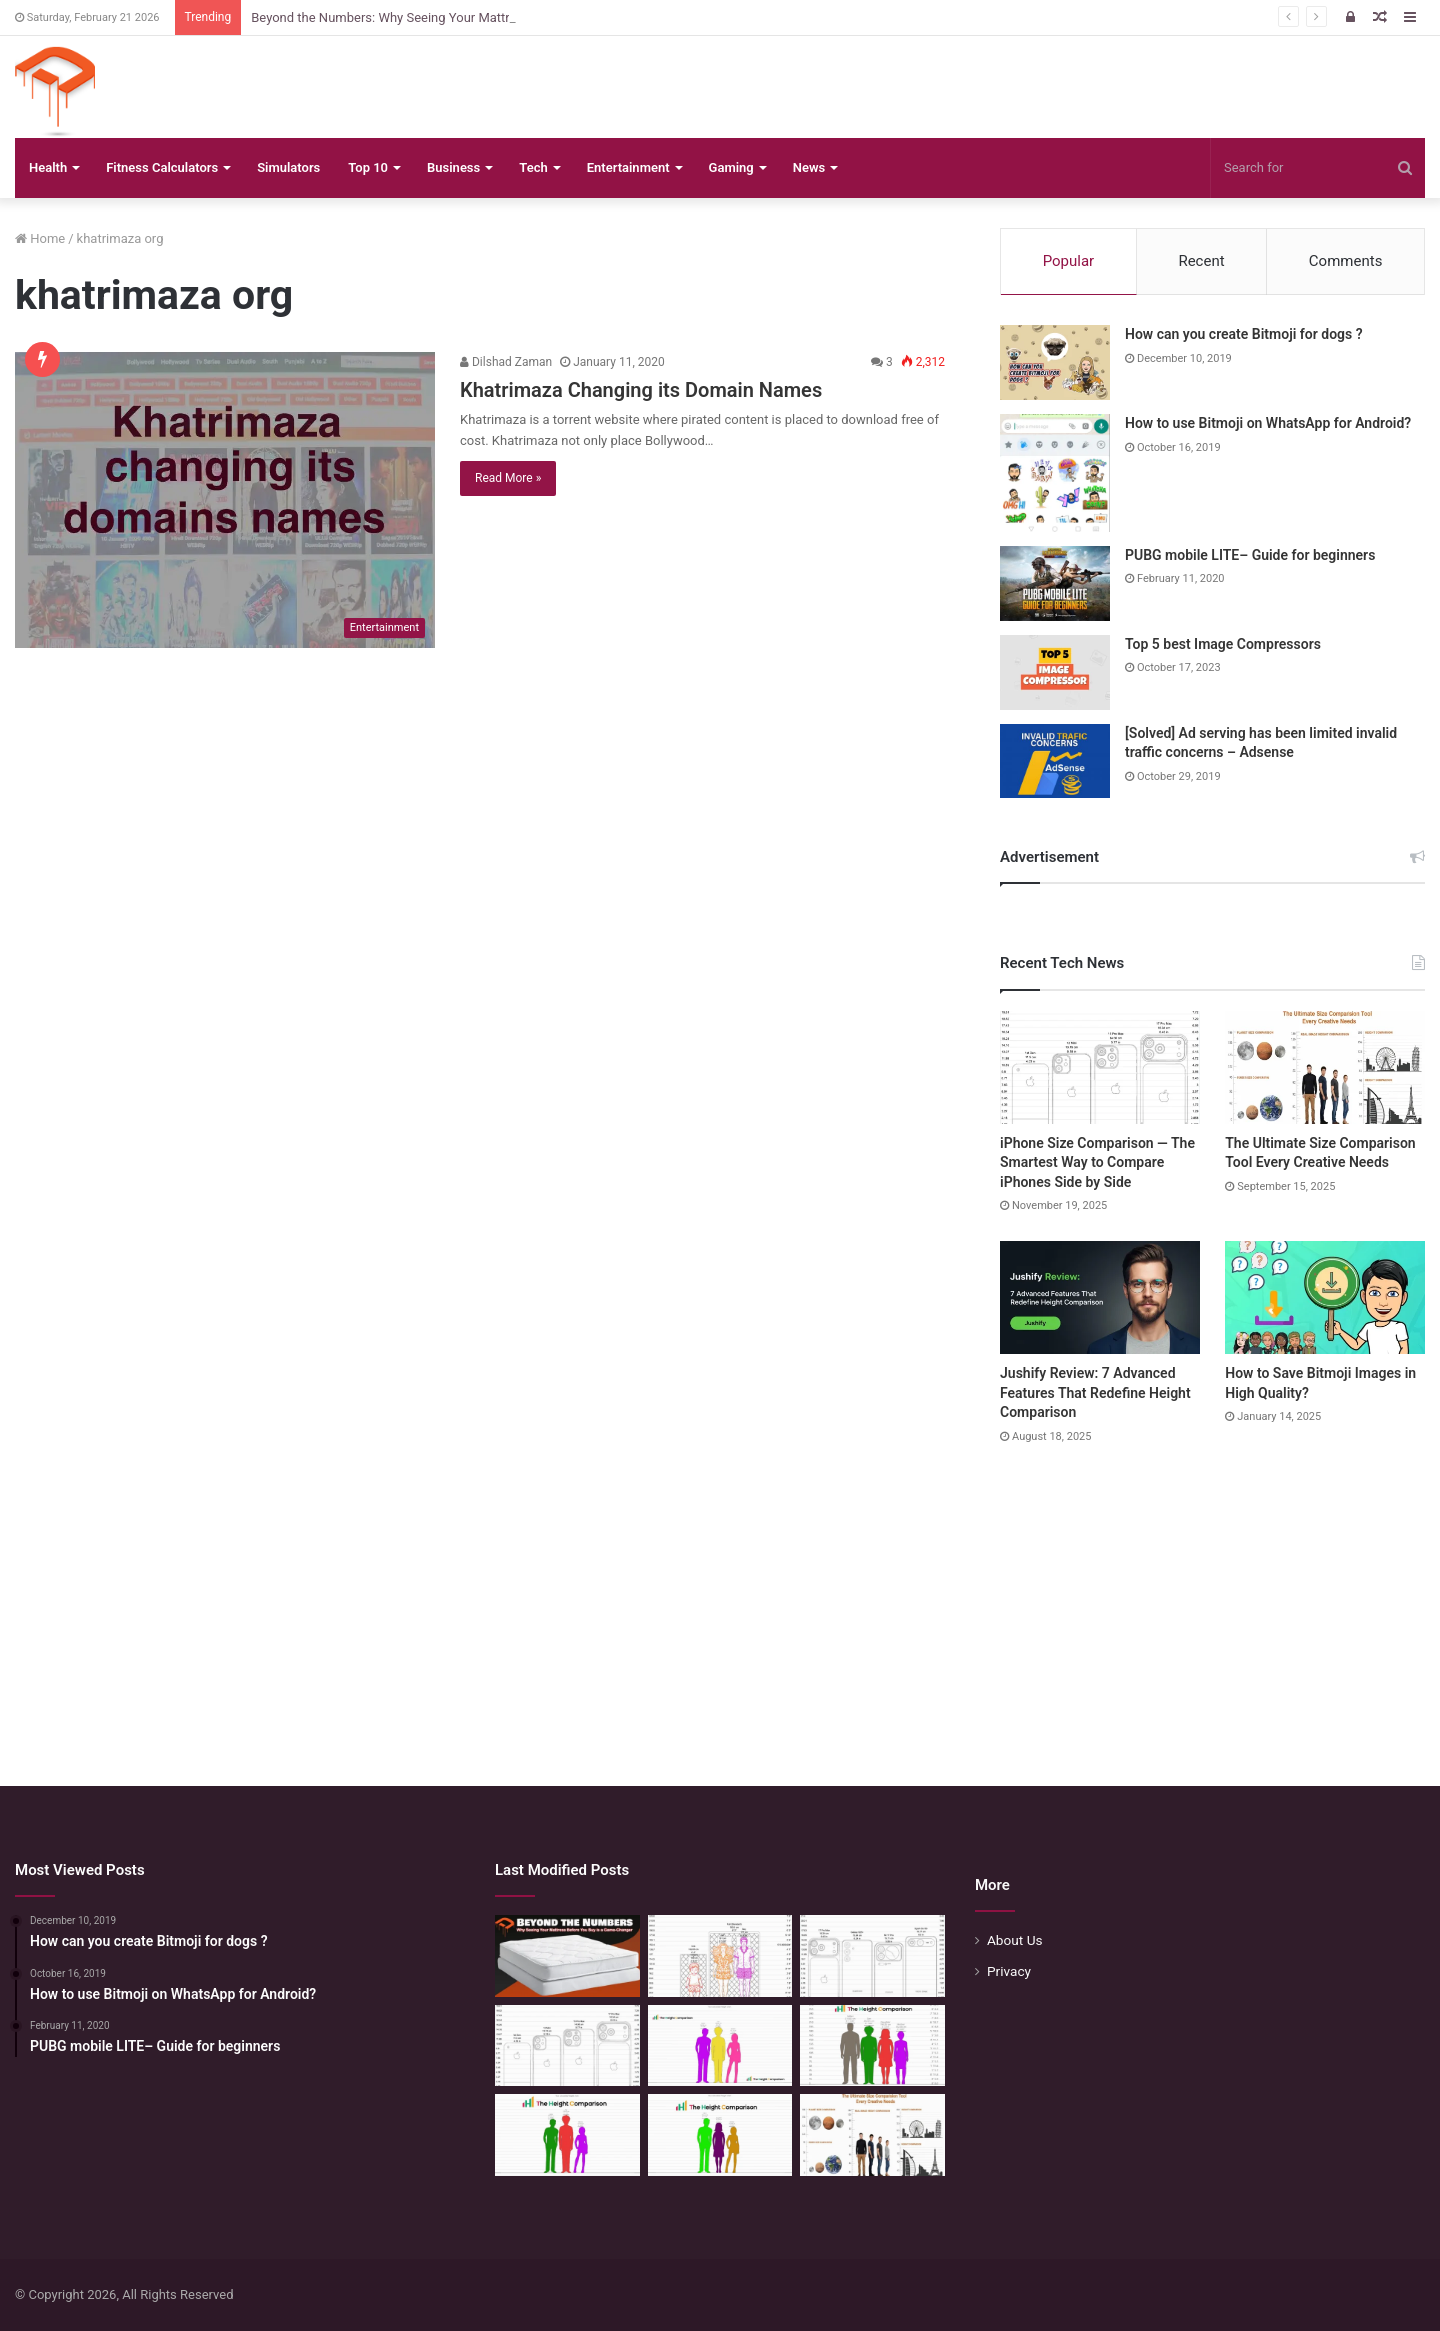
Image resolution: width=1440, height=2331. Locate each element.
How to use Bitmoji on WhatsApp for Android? (1268, 423)
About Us (1015, 1940)
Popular (1069, 261)
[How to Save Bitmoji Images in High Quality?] (1325, 1297)
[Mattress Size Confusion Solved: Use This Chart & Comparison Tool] (720, 1956)
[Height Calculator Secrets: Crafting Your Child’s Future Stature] (720, 2046)
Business (453, 167)
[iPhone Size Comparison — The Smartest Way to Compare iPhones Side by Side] (1100, 1067)
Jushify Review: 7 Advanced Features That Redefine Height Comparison (1095, 1392)
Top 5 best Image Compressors (1223, 644)
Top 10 (368, 167)
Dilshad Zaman (506, 362)
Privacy (1009, 1971)
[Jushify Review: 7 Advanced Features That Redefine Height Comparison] (1100, 1297)
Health (48, 167)
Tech (533, 167)
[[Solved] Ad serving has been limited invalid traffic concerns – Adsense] (1055, 761)
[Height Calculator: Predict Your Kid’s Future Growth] (567, 2135)
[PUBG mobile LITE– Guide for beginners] (1055, 583)
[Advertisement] (720, 1596)
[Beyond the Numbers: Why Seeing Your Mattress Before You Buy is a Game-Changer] (567, 1956)
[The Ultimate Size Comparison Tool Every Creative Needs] (1325, 1067)
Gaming (731, 167)
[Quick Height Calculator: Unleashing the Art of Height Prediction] (872, 2046)
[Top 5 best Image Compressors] (1055, 672)
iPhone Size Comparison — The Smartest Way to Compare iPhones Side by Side (1097, 1162)
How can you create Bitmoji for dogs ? (1244, 334)
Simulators (288, 167)
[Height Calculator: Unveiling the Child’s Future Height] (720, 2135)
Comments (1346, 261)
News (809, 167)
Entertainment (628, 167)
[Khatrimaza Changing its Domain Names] (225, 500)
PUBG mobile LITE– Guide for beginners (1250, 555)
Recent (1201, 261)
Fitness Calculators (162, 167)
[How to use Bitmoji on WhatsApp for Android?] (1055, 473)
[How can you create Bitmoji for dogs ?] (1055, 362)
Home (40, 238)
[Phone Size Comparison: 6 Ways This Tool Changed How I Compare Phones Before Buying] (872, 1956)
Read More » (508, 478)
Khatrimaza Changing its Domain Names (641, 390)
